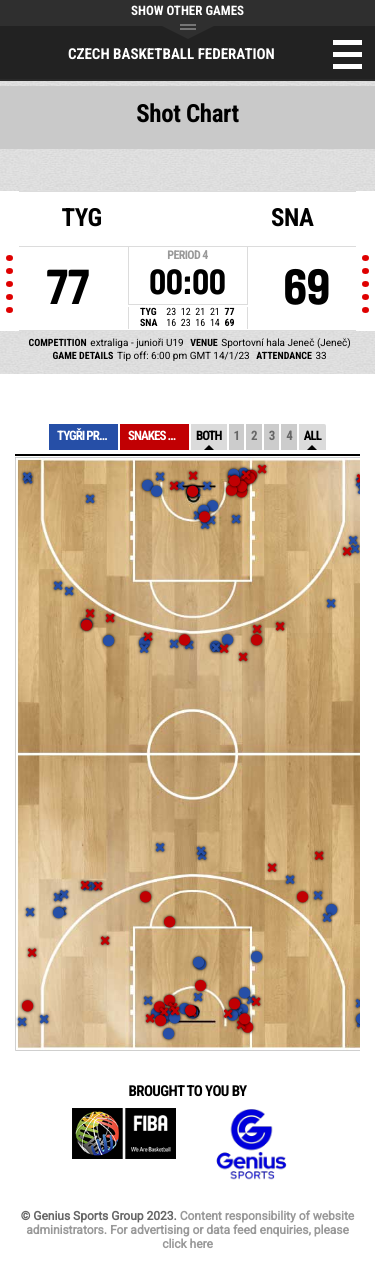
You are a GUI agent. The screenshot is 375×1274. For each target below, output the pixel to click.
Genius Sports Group (251, 1144)
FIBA (124, 1144)
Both (209, 436)
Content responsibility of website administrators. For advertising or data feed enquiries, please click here (190, 1230)
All (312, 436)
